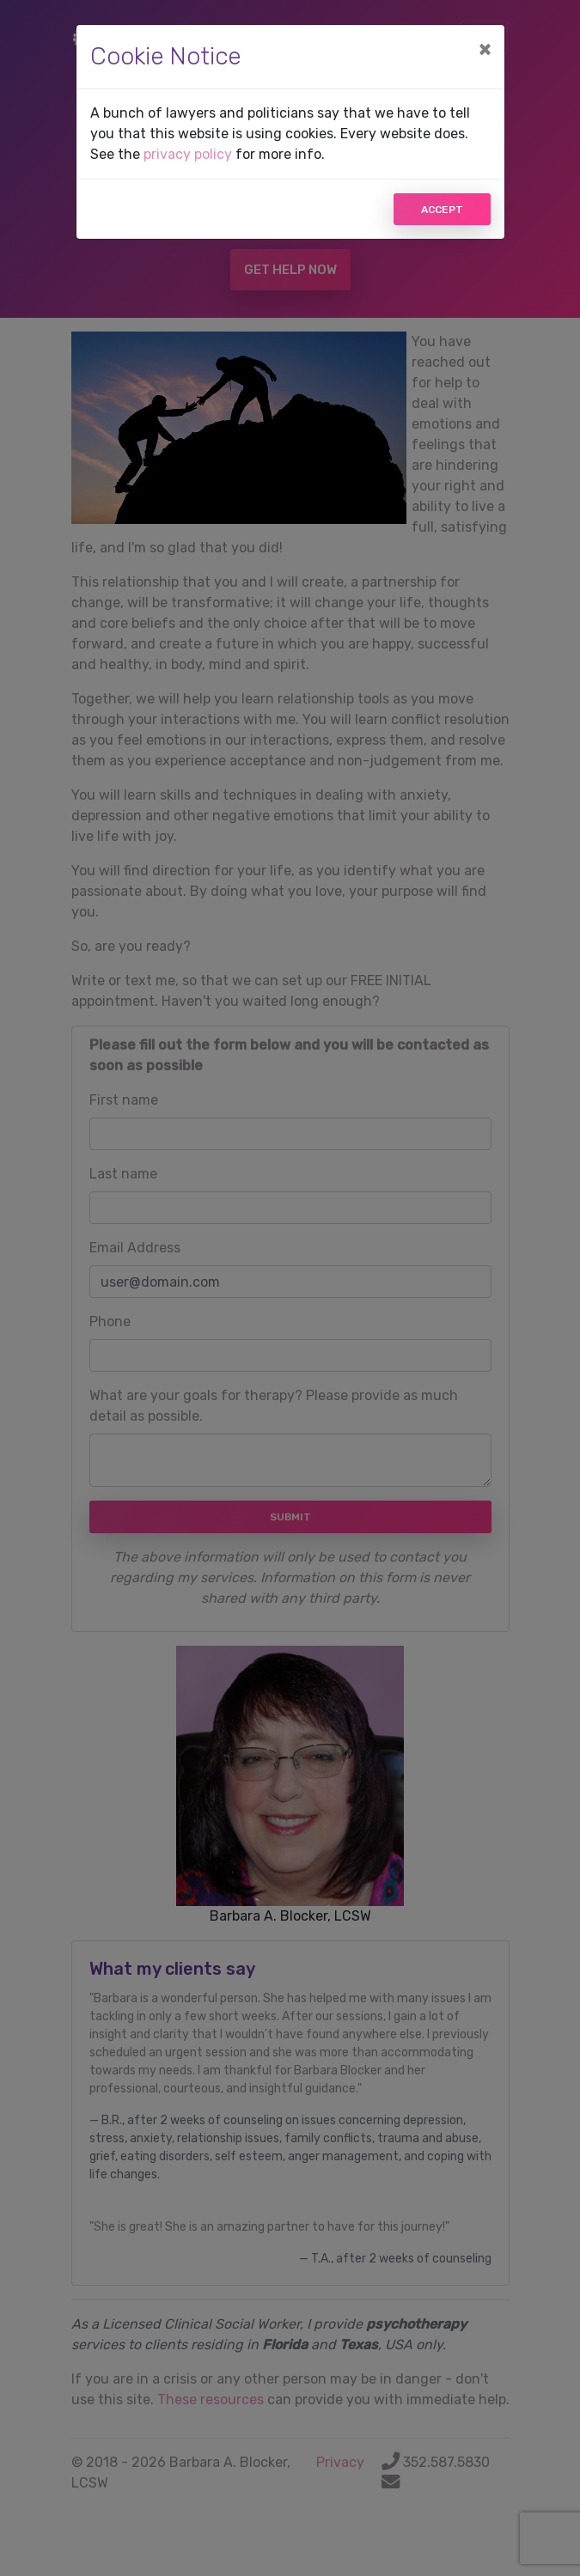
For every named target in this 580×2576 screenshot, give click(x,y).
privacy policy (187, 154)
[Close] (484, 49)
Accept (442, 210)
